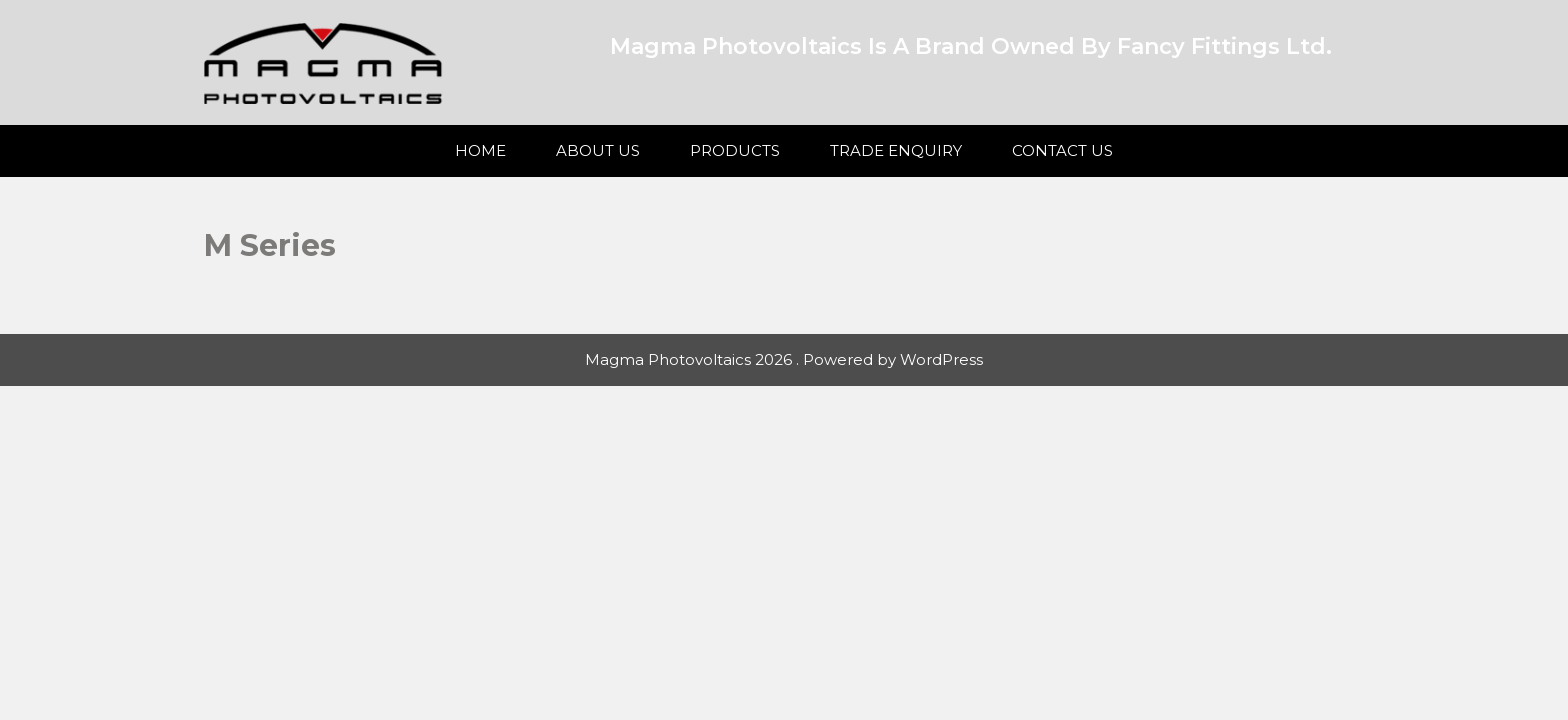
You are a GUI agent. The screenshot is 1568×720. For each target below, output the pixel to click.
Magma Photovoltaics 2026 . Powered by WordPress (784, 359)
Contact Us (1062, 150)
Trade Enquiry (896, 150)
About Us (598, 150)
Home (480, 150)
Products (735, 150)
